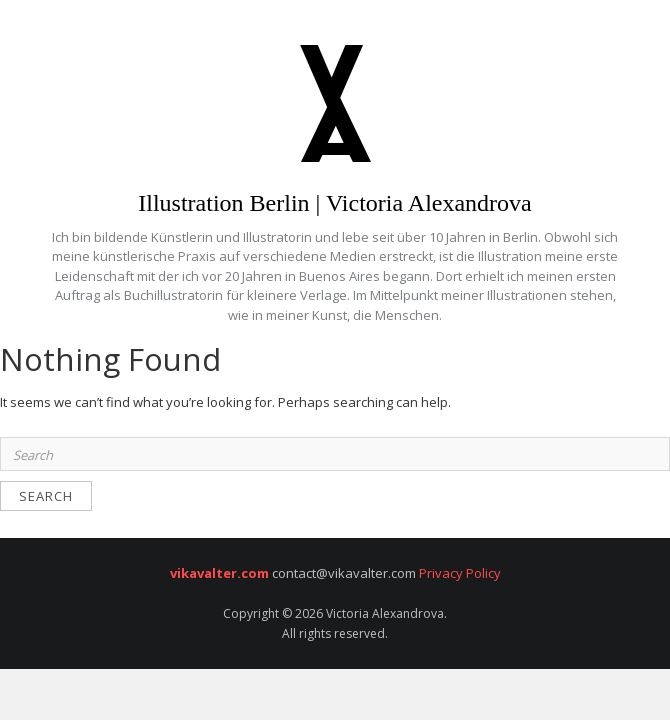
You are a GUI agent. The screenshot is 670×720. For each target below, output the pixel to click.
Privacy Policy (458, 573)
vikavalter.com (219, 573)
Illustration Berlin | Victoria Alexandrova (335, 203)
